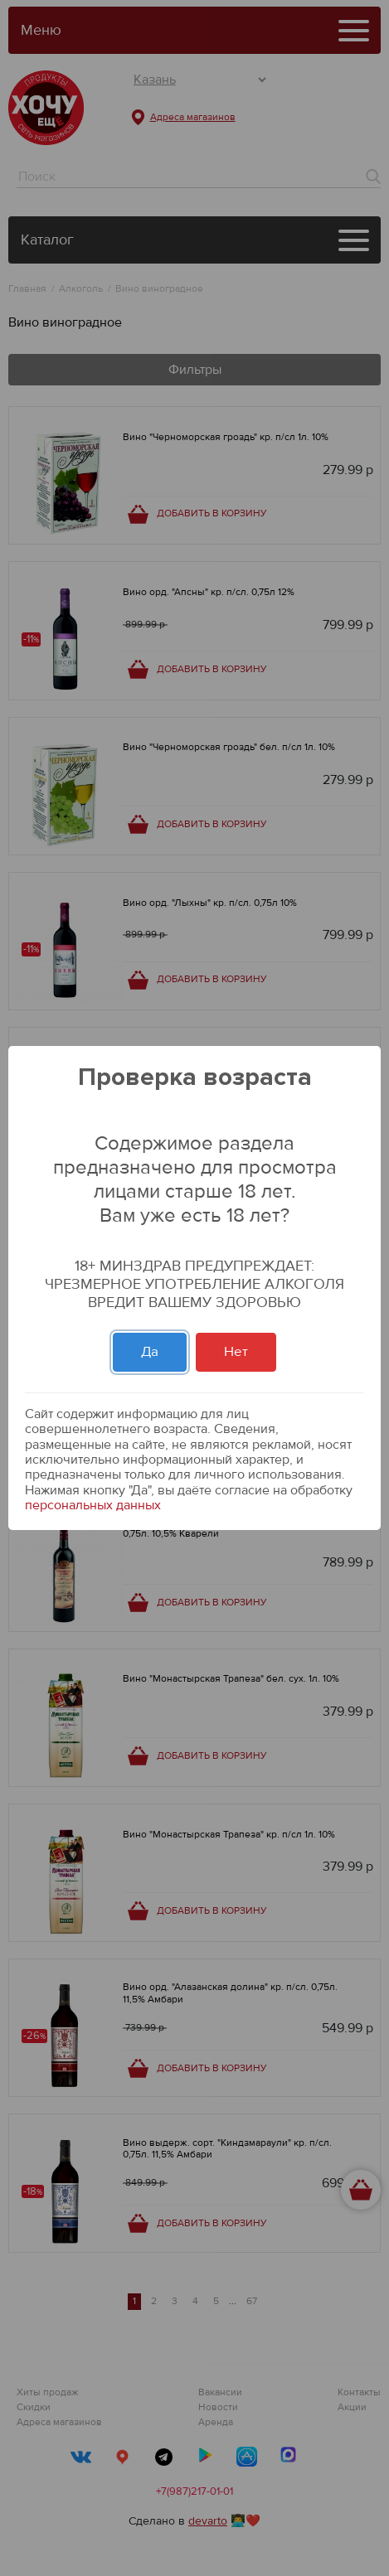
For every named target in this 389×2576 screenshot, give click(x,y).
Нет (236, 1351)
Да (149, 1351)
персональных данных (93, 1505)
